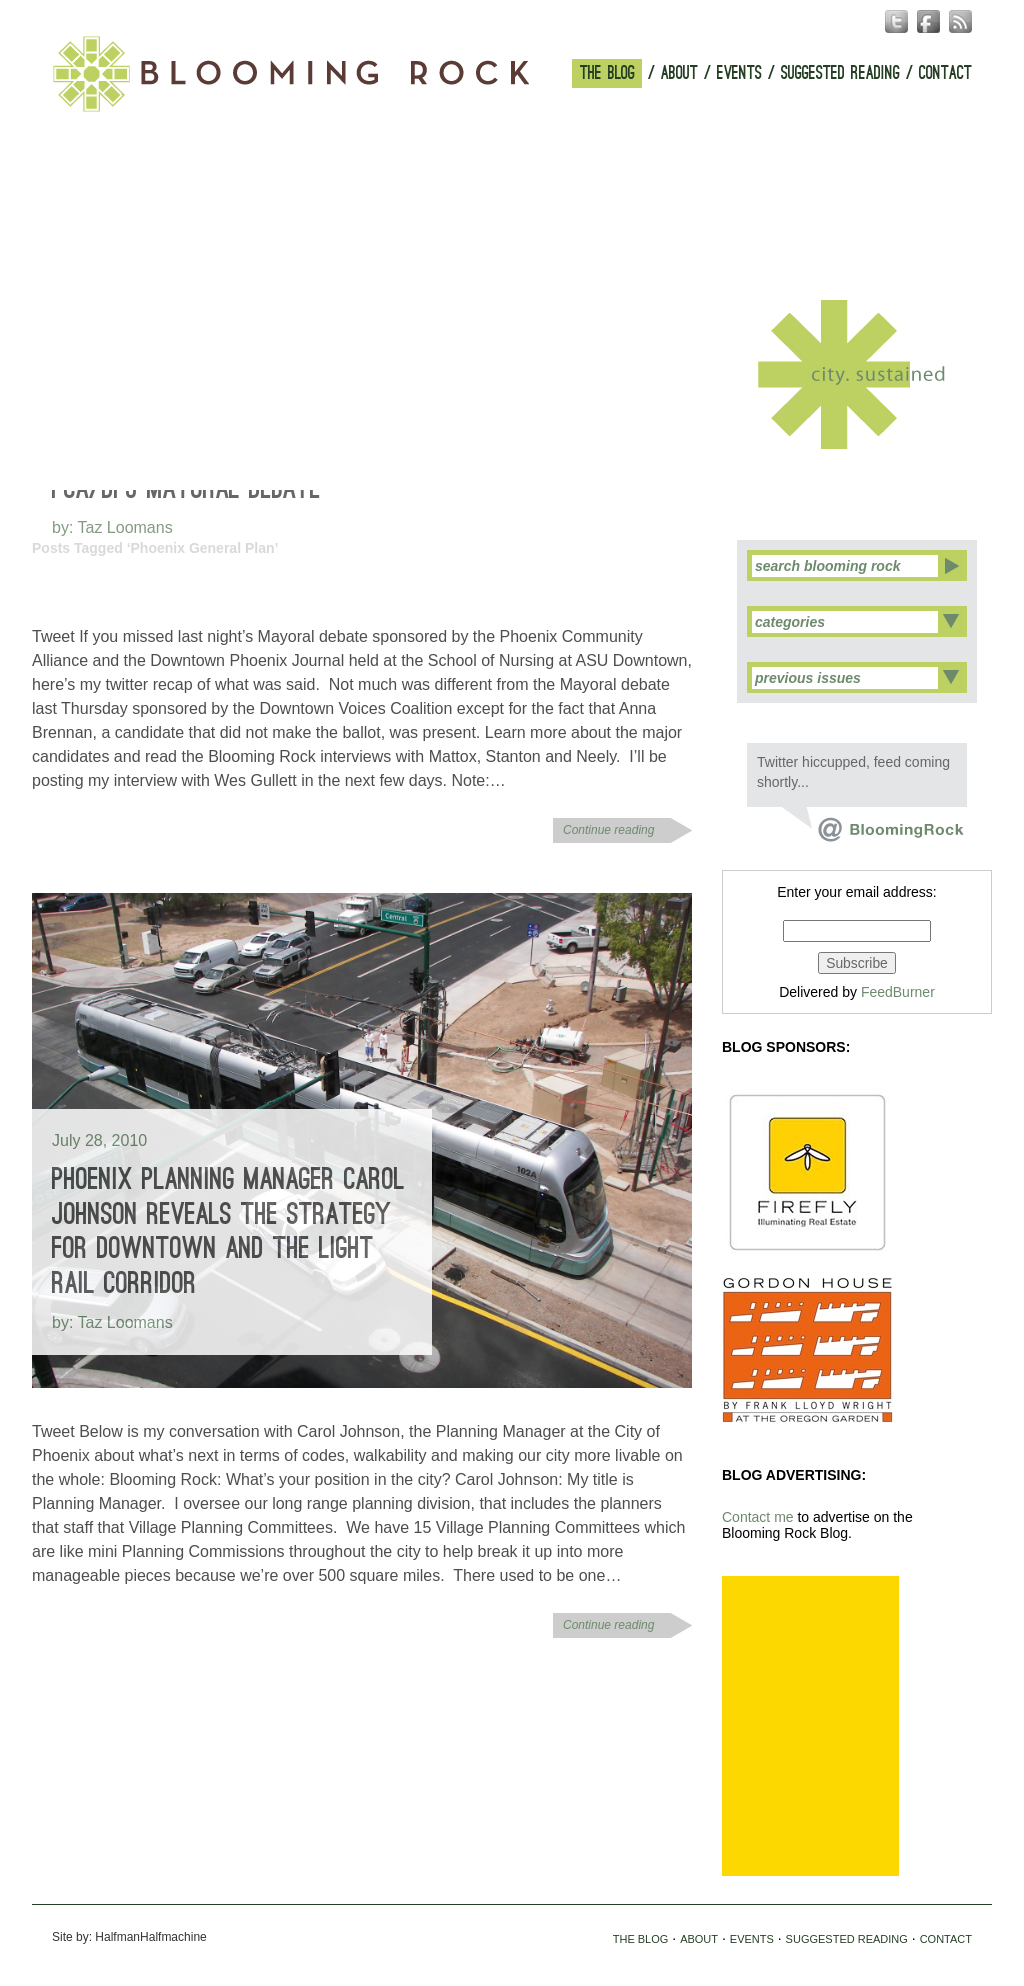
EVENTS (739, 73)
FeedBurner (898, 992)
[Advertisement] (810, 1726)
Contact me (758, 1517)
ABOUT (679, 73)
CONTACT (945, 73)
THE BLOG (607, 73)
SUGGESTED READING (840, 73)
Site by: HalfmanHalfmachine (129, 1937)
